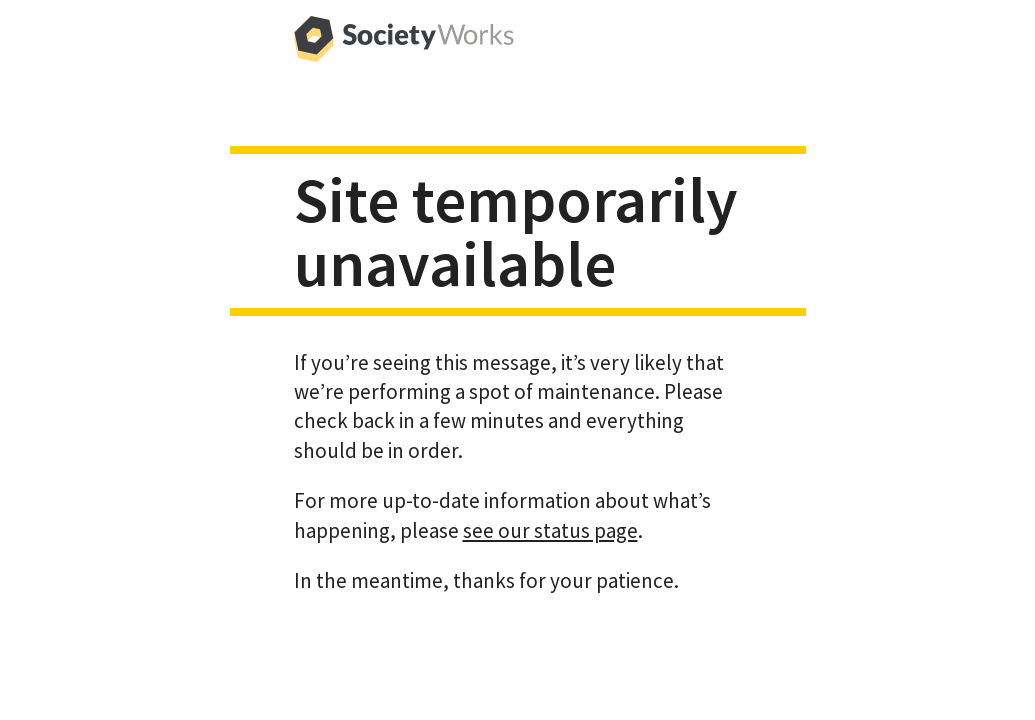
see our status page (550, 530)
